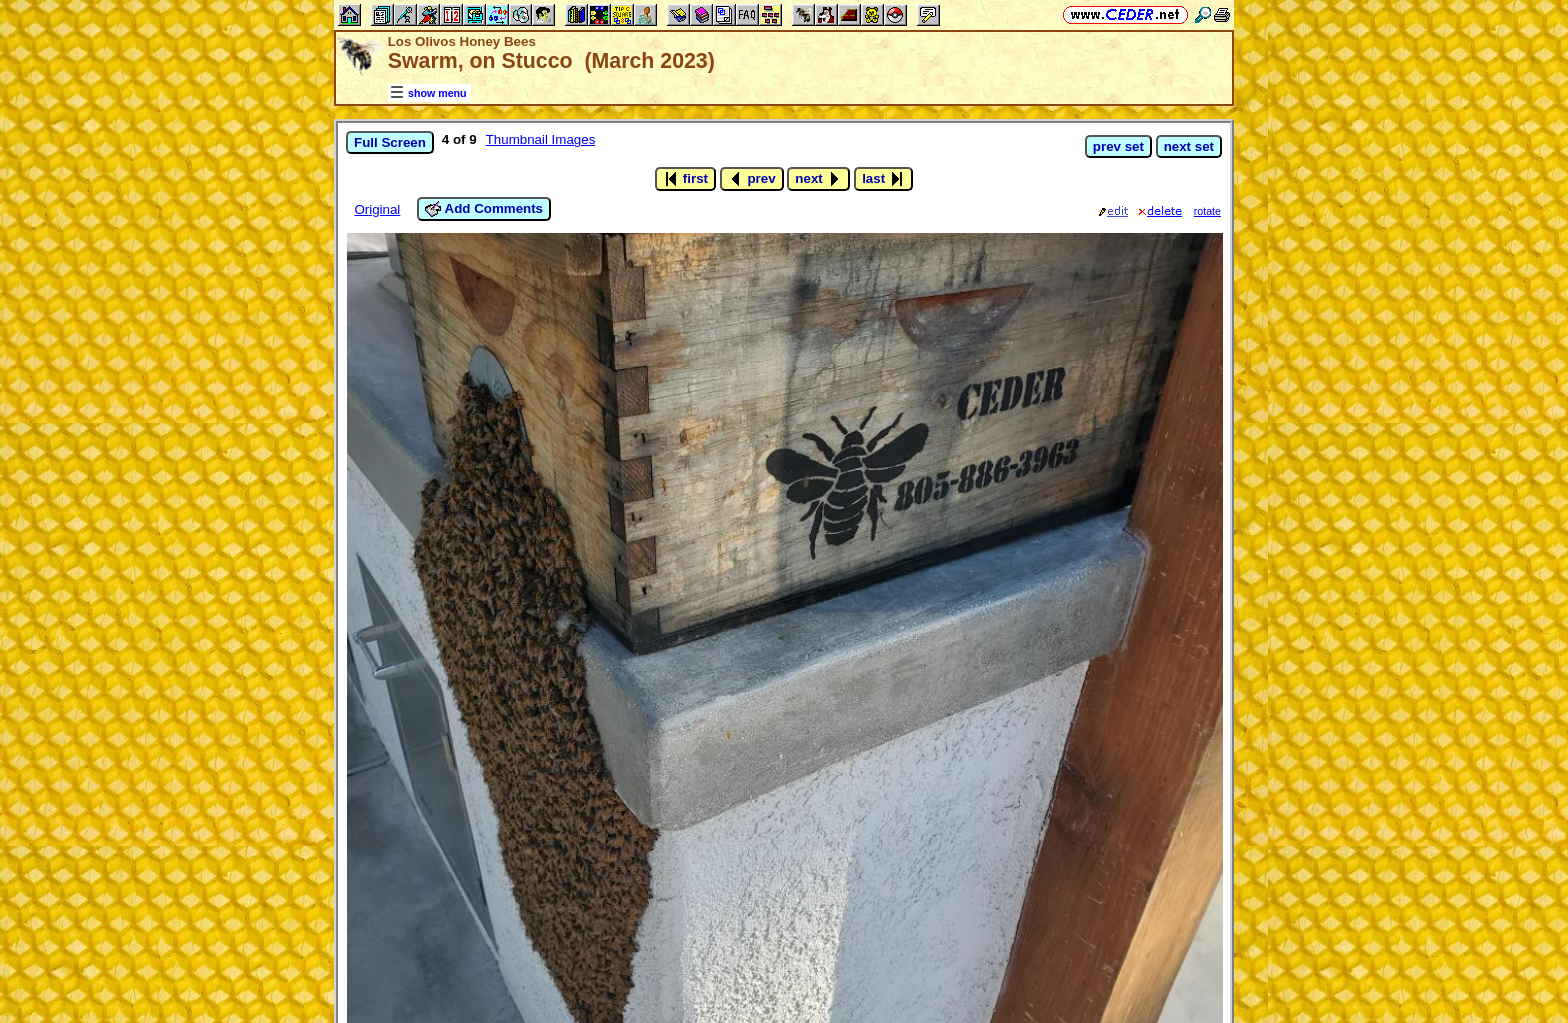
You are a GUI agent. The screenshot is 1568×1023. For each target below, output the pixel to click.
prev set (1118, 146)
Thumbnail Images (541, 139)
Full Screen (390, 142)
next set (1189, 146)
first (685, 179)
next (818, 179)
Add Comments (484, 209)
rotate (1207, 211)
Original (377, 209)
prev (752, 179)
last (883, 179)
